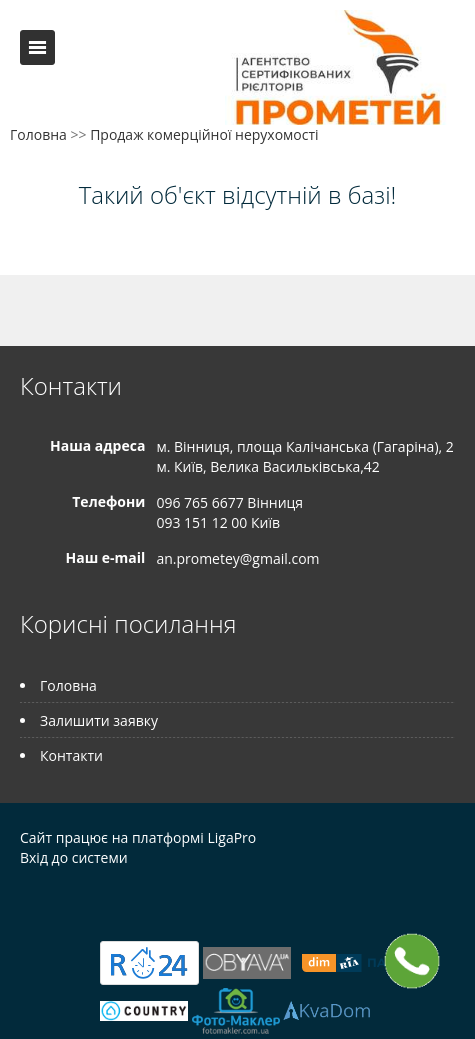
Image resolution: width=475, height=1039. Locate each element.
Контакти (71, 755)
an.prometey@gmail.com (237, 558)
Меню (37, 47)
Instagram (106, 900)
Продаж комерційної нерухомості (204, 134)
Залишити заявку (99, 720)
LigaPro (231, 837)
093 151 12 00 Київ (218, 522)
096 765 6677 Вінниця (229, 502)
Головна (38, 134)
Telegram (62, 900)
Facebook (25, 900)
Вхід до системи (74, 857)
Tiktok (150, 900)
